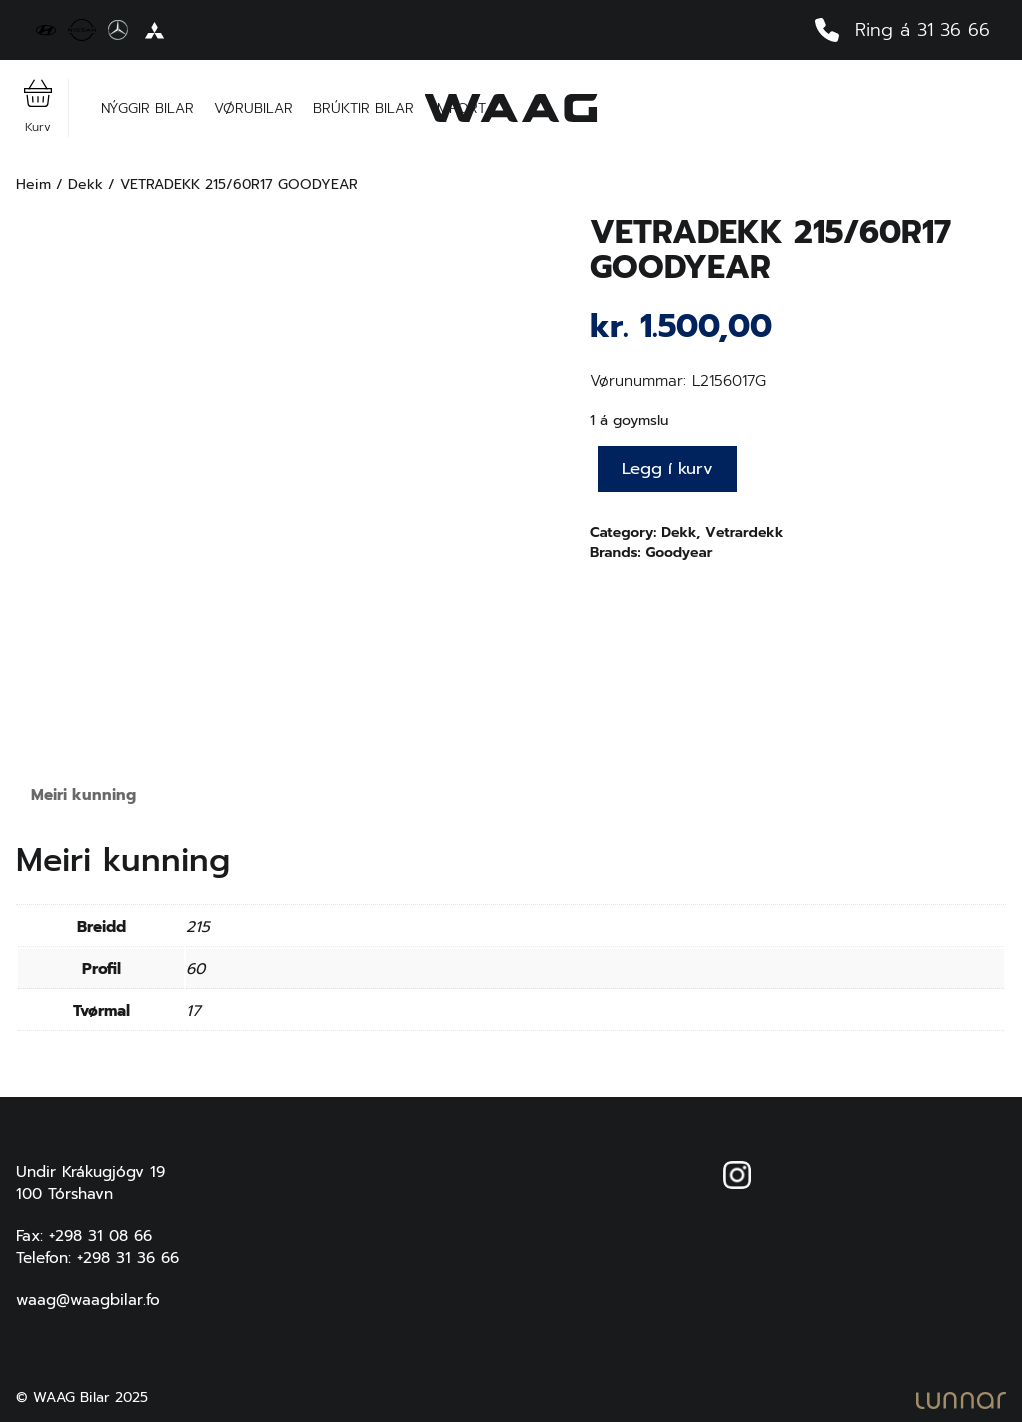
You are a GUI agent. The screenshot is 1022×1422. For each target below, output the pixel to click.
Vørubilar (253, 108)
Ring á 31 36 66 (902, 30)
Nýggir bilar (147, 108)
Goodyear (678, 552)
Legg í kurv (667, 468)
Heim (33, 184)
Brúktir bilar (363, 108)
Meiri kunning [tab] (83, 794)
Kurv (38, 107)
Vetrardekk (744, 532)
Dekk (85, 184)
